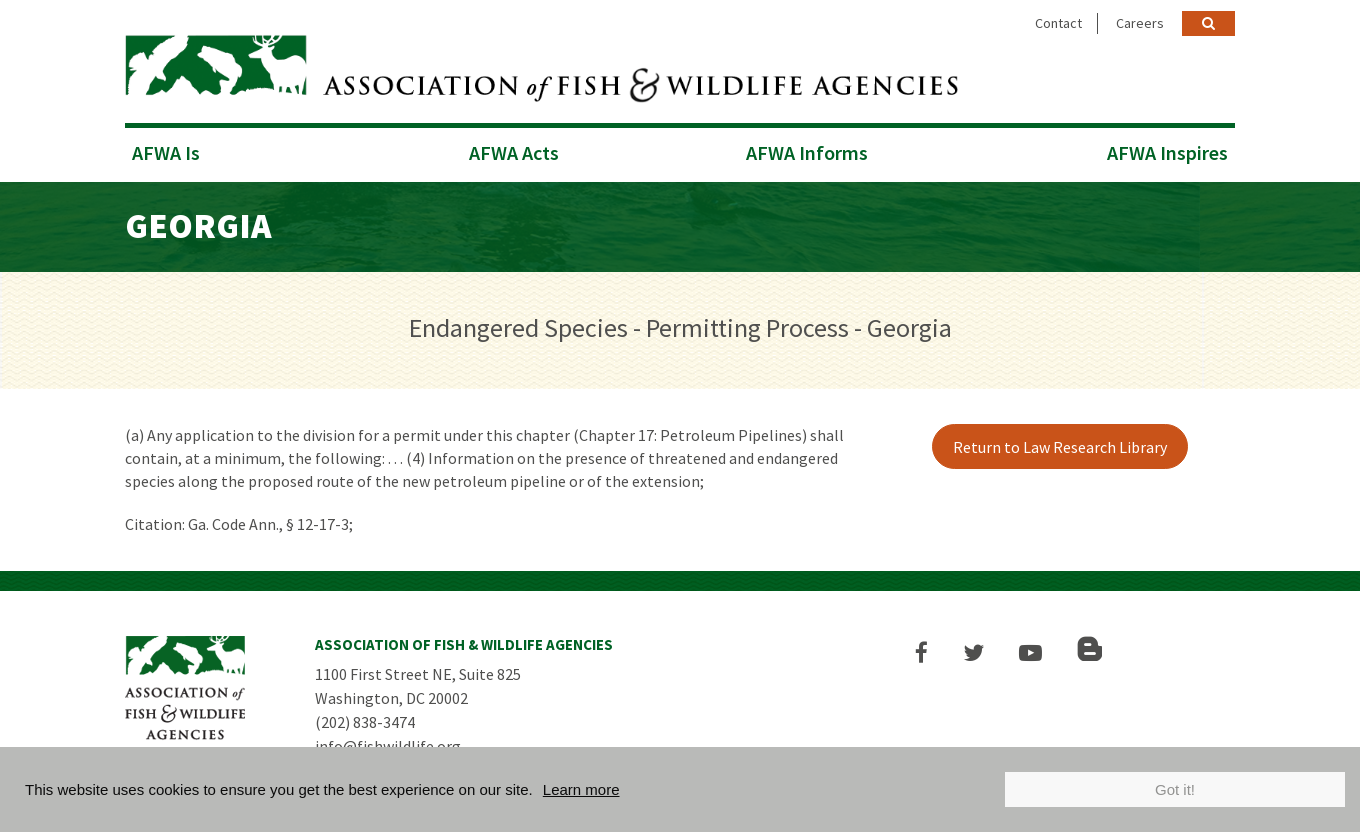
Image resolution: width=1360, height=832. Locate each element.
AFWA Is (166, 152)
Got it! (1175, 789)
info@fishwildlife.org (388, 746)
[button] (921, 652)
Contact (1058, 23)
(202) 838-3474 (365, 722)
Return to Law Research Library (1060, 447)
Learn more (581, 789)
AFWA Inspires (1167, 152)
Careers (1140, 23)
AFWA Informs (807, 152)
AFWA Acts (514, 152)
